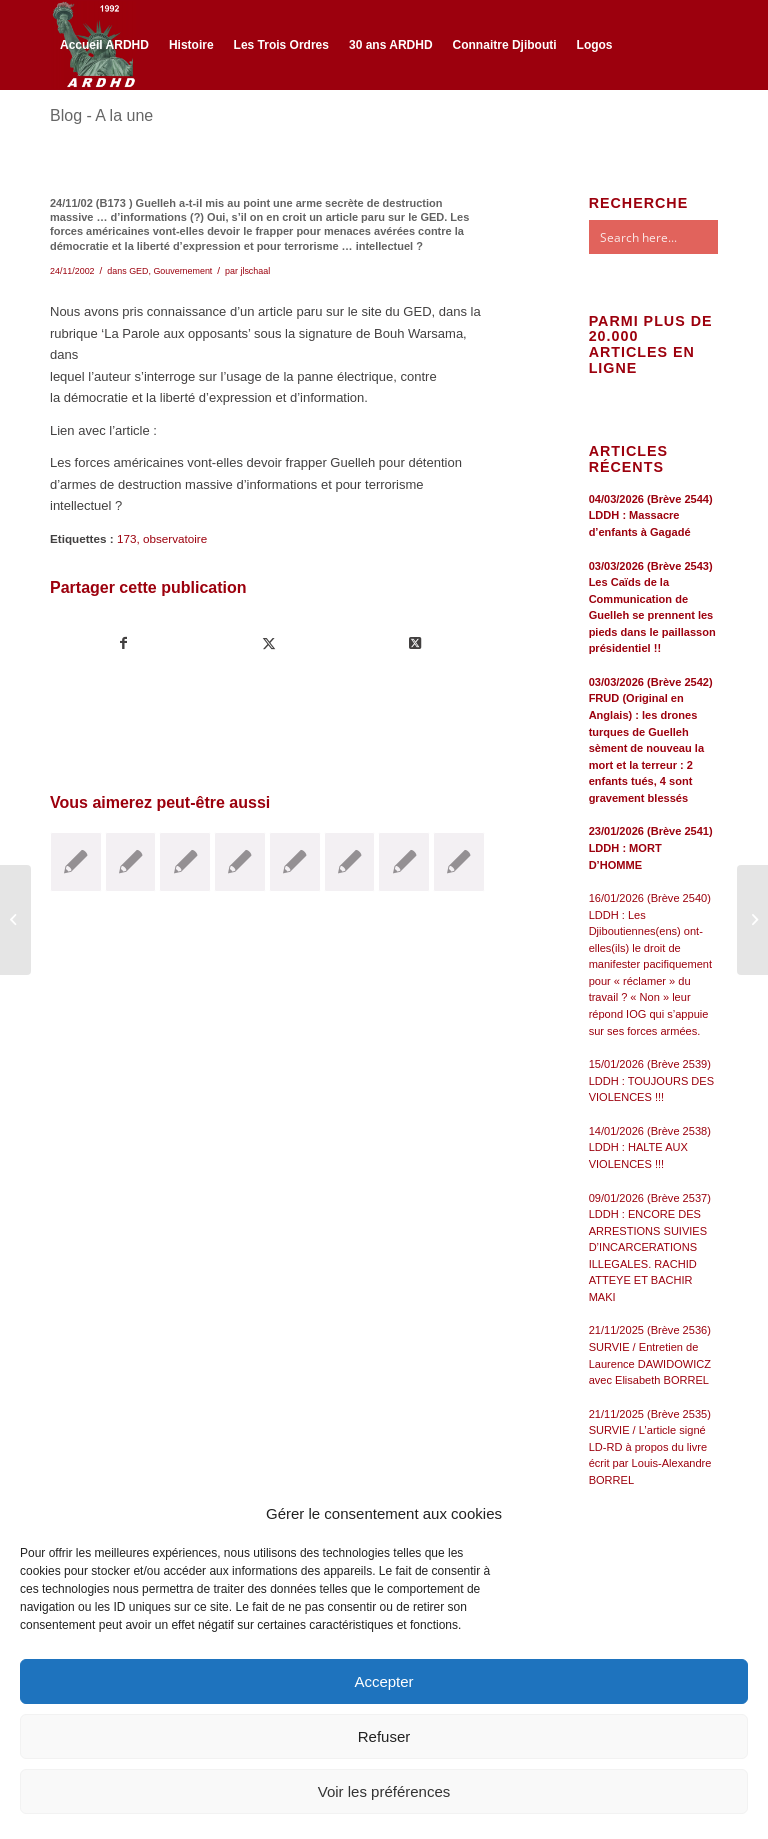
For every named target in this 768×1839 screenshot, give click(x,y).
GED (138, 271)
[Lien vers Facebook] (56, 132)
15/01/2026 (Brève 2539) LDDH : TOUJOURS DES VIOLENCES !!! (651, 1080)
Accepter (383, 1681)
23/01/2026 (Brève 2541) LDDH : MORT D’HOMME (651, 847)
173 (127, 538)
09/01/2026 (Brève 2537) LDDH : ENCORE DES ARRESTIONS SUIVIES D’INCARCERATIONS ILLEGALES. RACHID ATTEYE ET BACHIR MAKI (650, 1247)
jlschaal (255, 271)
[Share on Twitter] (414, 643)
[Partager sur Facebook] (123, 643)
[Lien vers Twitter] (86, 132)
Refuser (384, 1736)
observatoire (175, 538)
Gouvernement (182, 271)
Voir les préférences (384, 1791)
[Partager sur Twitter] (269, 643)
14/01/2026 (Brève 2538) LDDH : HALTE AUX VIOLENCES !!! (650, 1147)
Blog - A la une (101, 115)
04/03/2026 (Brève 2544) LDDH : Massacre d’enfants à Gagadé (651, 515)
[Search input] (673, 237)
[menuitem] (104, 45)
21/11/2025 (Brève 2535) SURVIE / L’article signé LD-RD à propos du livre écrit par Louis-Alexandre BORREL (650, 1447)
